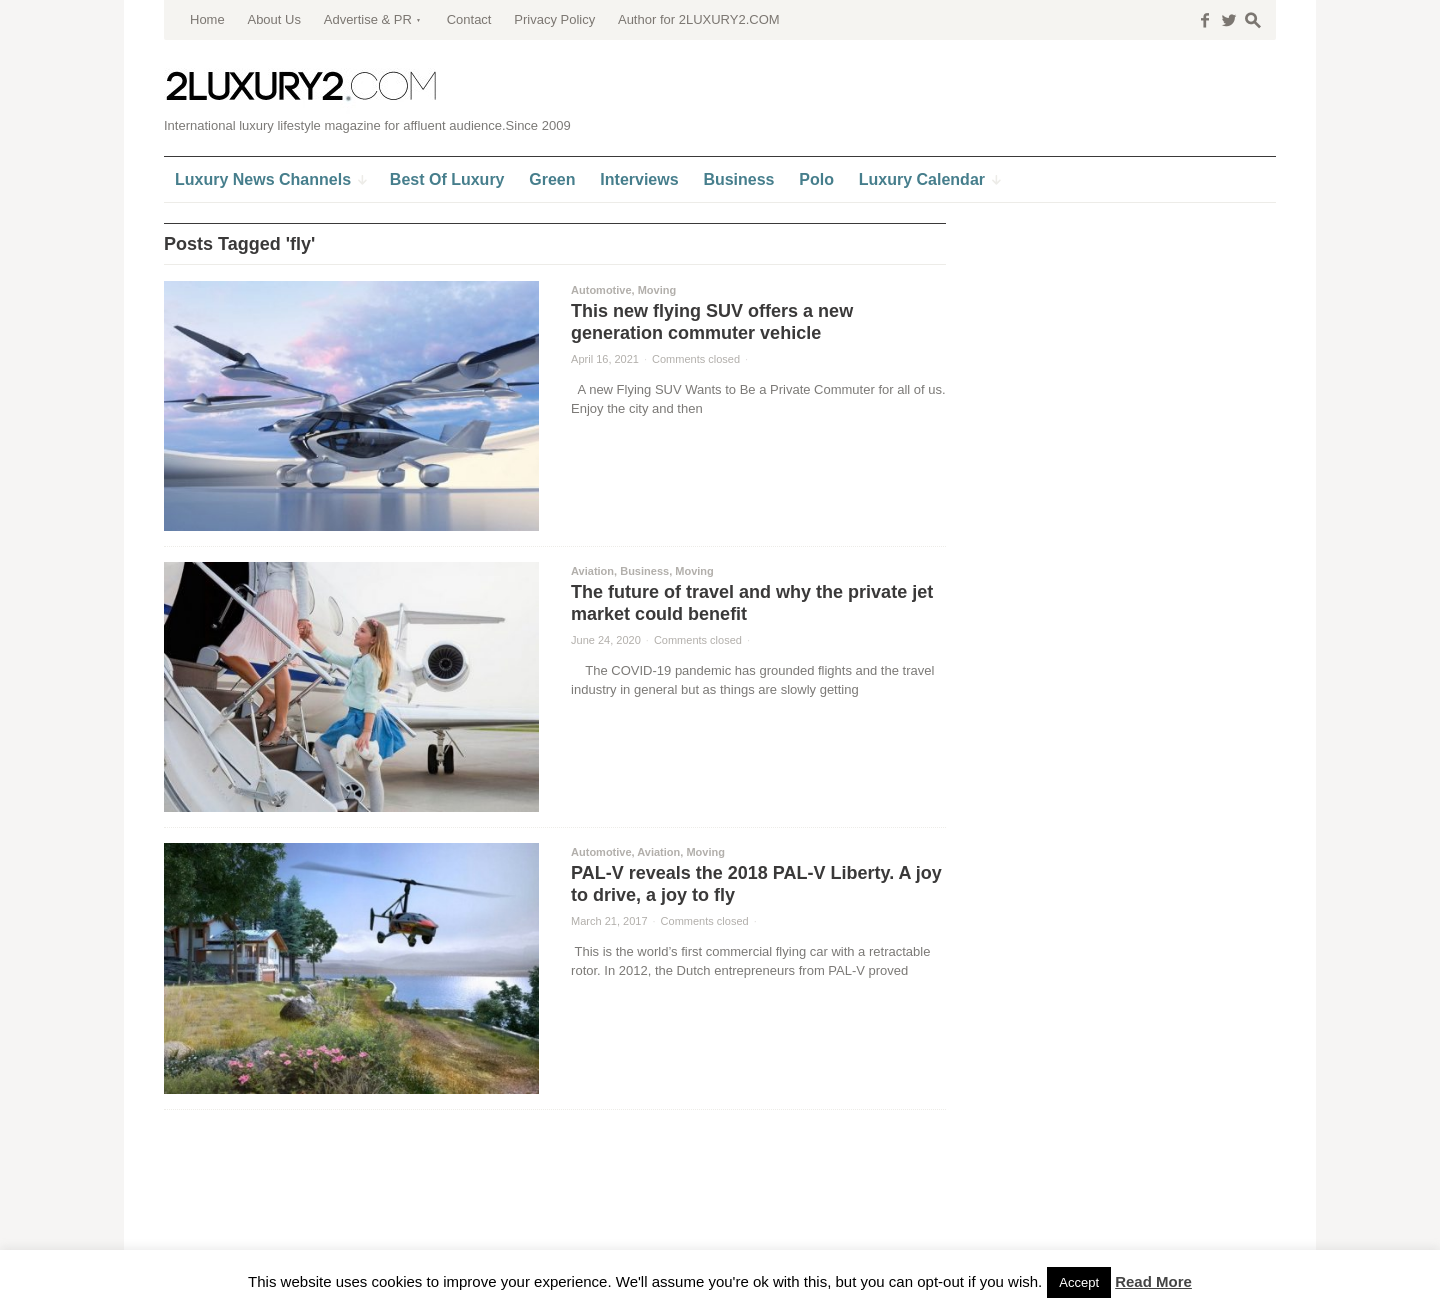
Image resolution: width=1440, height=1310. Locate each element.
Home (207, 19)
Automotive (601, 290)
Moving (657, 290)
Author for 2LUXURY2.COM (699, 19)
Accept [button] (1079, 1282)
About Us (273, 19)
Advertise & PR (368, 19)
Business (644, 571)
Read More (1153, 1281)
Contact (469, 19)
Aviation (592, 571)
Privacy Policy (554, 19)
